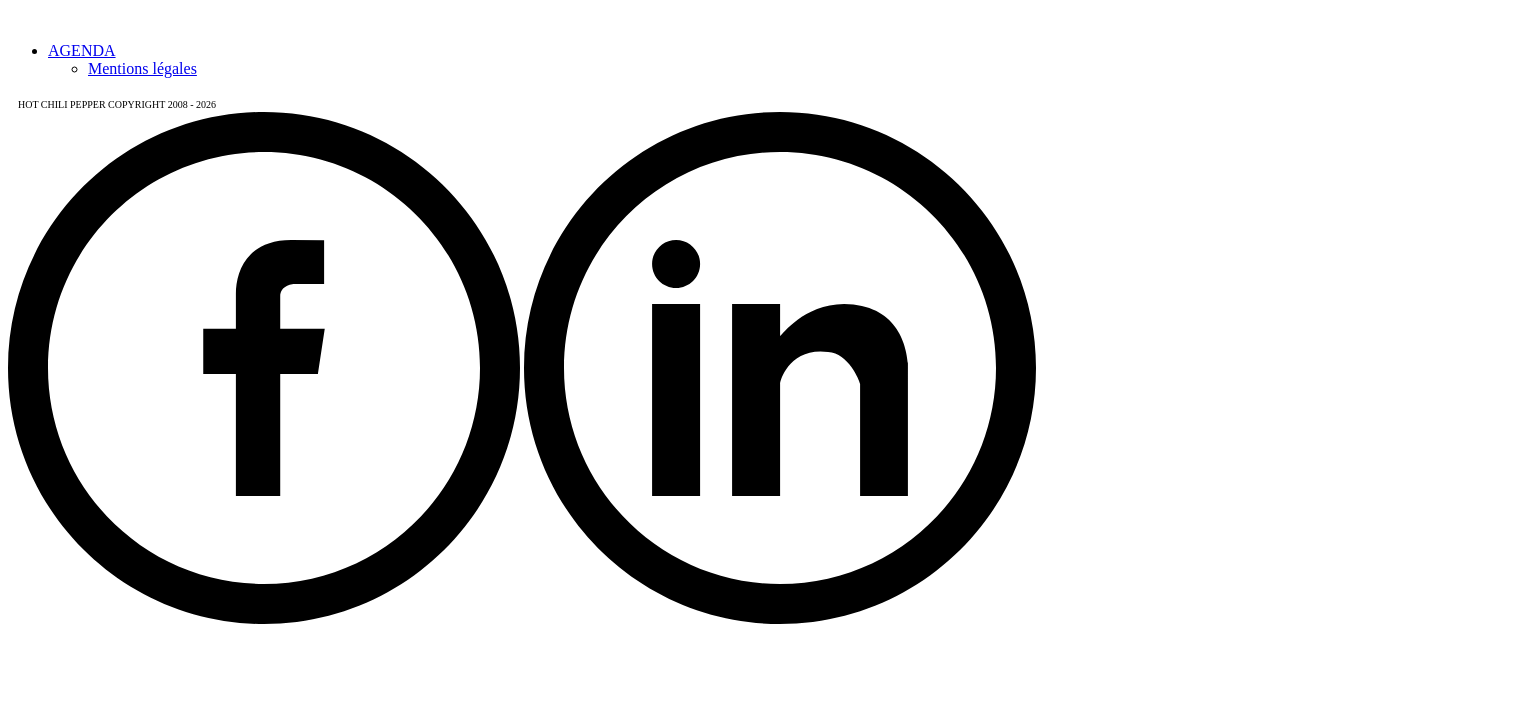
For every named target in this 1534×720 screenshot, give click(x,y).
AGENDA (82, 50)
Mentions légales (142, 68)
